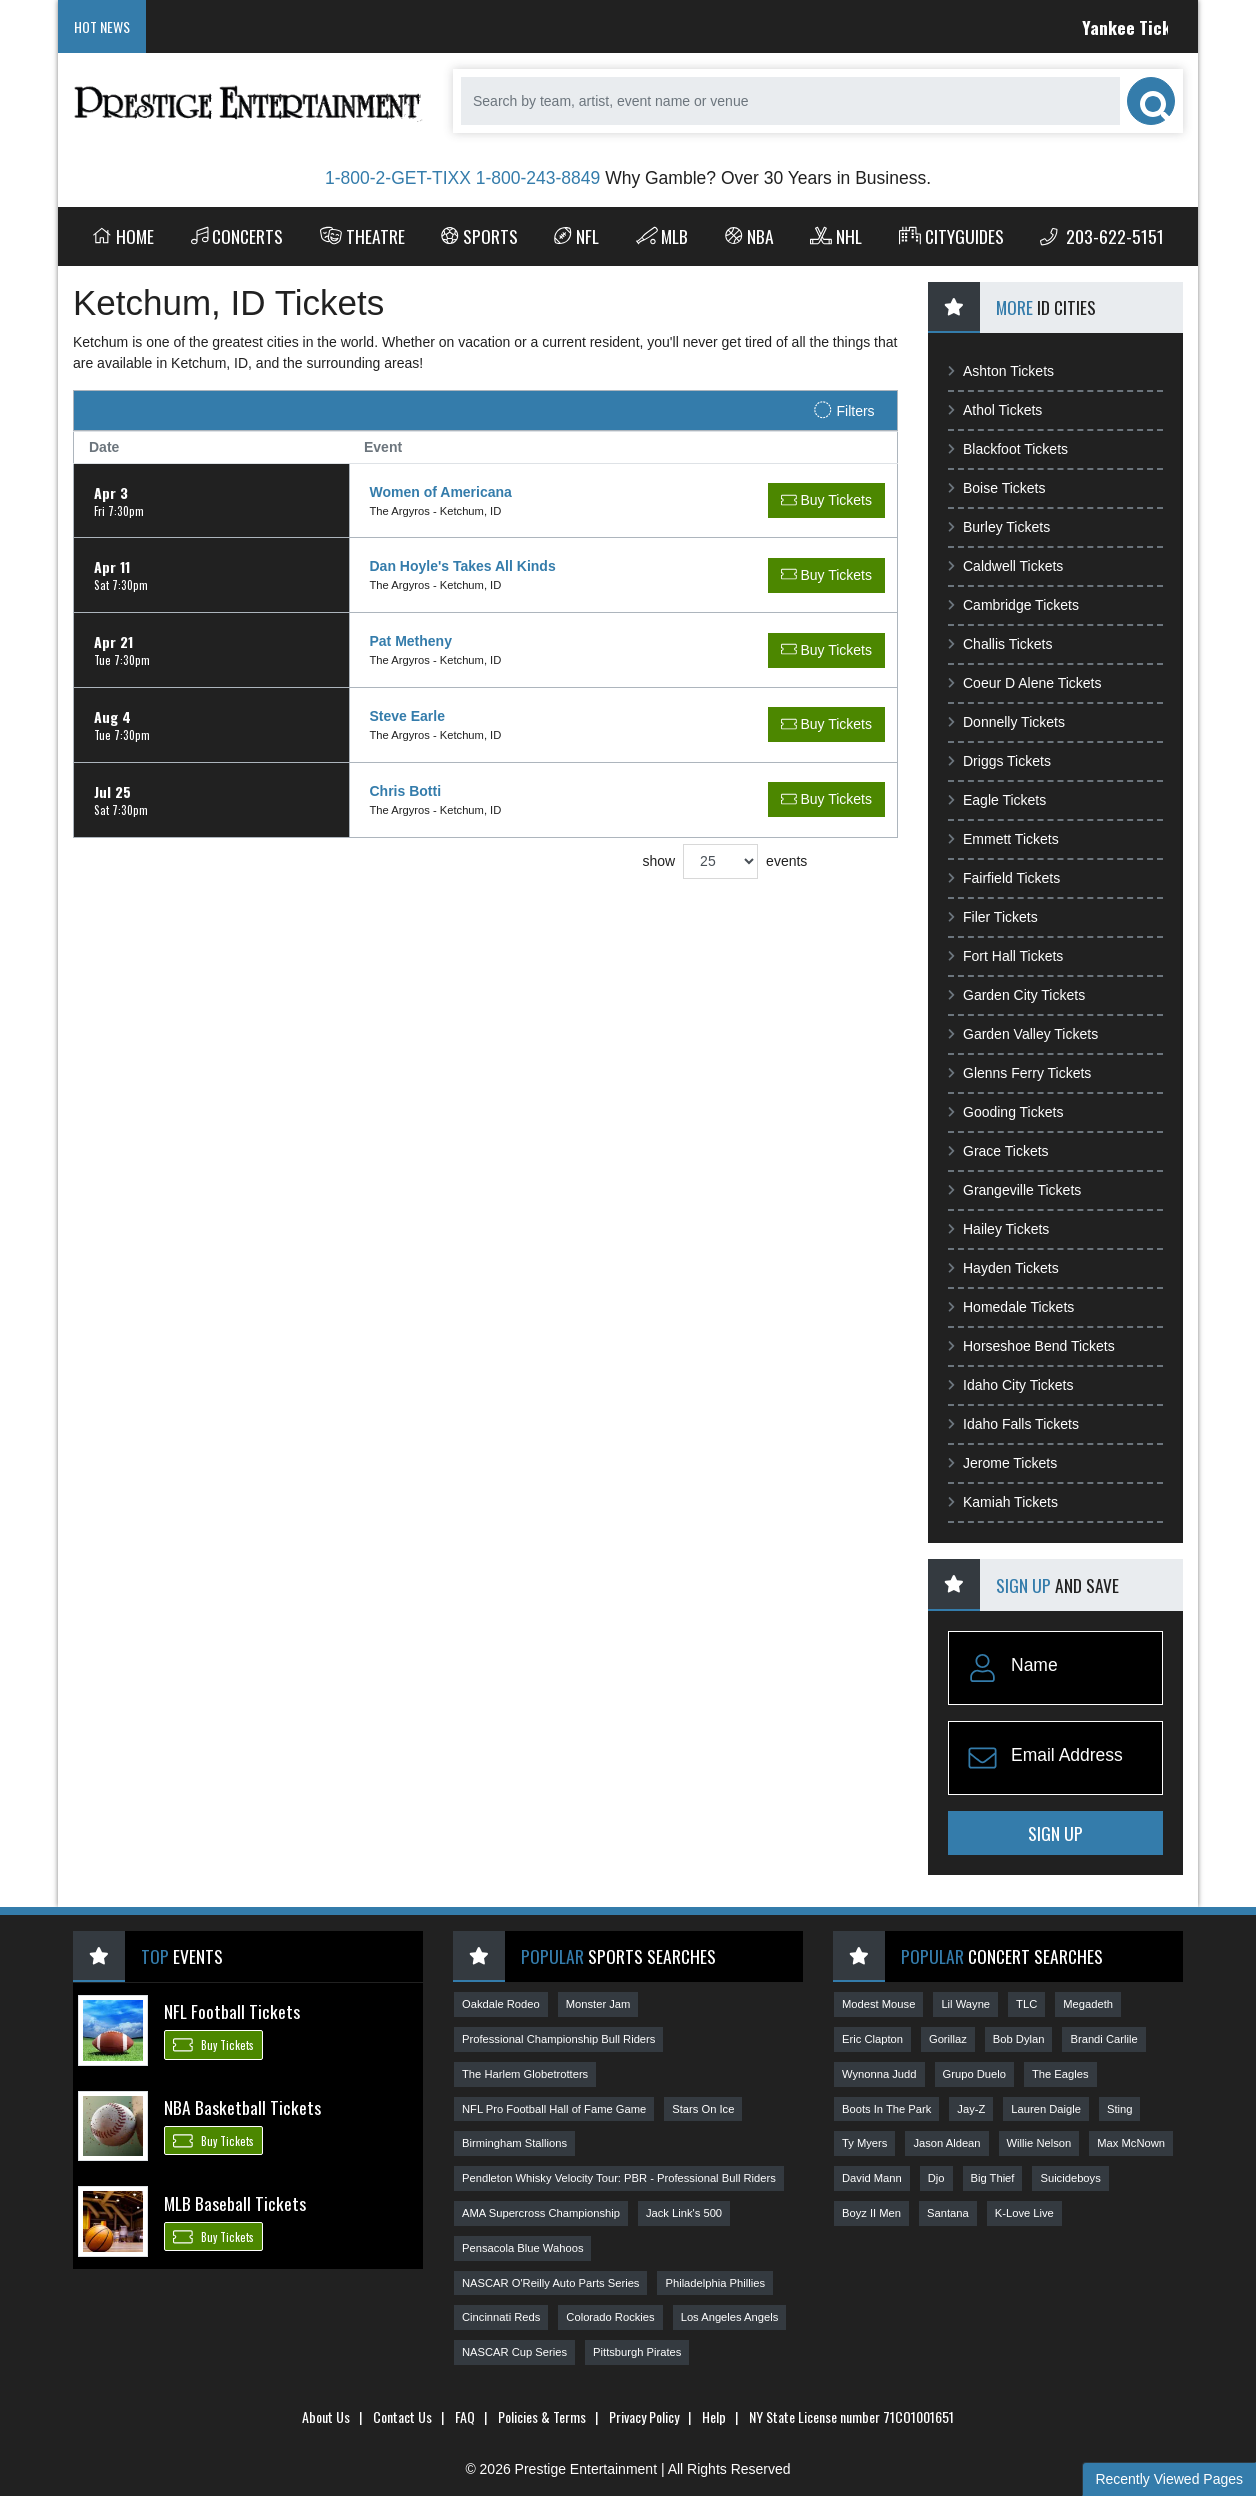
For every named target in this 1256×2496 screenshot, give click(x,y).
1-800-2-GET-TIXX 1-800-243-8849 (462, 178)
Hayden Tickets (1003, 1268)
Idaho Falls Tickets (1013, 1424)
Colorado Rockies (610, 2317)
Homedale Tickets (1011, 1307)
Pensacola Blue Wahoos (522, 2248)
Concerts (237, 236)
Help (714, 2416)
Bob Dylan (1019, 2039)
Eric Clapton (872, 2039)
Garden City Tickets (1016, 995)
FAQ (465, 2416)
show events (724, 861)
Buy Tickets (213, 2044)
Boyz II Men (871, 2213)
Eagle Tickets (997, 800)
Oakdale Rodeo (501, 2004)
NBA (749, 236)
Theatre (362, 236)
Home (123, 236)
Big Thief (993, 2178)
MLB (662, 236)
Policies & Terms (542, 2416)
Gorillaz (948, 2039)
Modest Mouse (878, 2004)
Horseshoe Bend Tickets (1031, 1346)
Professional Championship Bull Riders (558, 2039)
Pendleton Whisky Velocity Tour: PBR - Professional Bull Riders (619, 2178)
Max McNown (1131, 2143)
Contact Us (402, 2416)
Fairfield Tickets (1004, 878)
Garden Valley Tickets (1023, 1034)
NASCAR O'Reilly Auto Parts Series (550, 2283)
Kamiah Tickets (1003, 1502)
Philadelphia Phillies (715, 2283)
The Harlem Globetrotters (525, 2074)
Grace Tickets (998, 1151)
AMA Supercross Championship (541, 2213)
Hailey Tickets (998, 1229)
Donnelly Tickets (1006, 722)
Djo (936, 2178)
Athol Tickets (995, 410)
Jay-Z (971, 2109)
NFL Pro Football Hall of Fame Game (554, 2109)
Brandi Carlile (1103, 2039)
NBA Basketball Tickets (242, 2107)
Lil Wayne (965, 2004)
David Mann (872, 2178)
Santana (948, 2213)
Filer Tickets (993, 917)
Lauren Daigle (1046, 2109)
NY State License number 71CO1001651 (851, 2416)
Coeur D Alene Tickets (1025, 683)
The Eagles (1060, 2074)
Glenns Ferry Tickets (1019, 1073)
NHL (836, 236)
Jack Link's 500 (684, 2213)
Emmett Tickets (1003, 839)
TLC (1026, 2004)
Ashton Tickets (1001, 371)
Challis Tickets (1000, 644)
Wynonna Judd (879, 2074)
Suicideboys (1070, 2178)
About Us (326, 2416)
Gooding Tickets (1005, 1112)
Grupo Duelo (974, 2074)
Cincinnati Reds (501, 2317)
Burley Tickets (999, 527)
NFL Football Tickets (232, 2011)
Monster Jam (598, 2004)
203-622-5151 (1102, 236)
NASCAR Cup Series (514, 2352)
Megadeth (1088, 2004)
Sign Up (1055, 1833)
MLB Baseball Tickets (235, 2203)
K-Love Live (1024, 2213)
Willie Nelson (1039, 2143)
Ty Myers (864, 2143)
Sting (1120, 2109)
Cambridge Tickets (1013, 605)
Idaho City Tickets (1011, 1385)
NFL (576, 236)
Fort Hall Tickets (1005, 956)
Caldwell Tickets (1005, 566)
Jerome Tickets (1002, 1463)
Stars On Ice (703, 2109)
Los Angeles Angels (730, 2317)
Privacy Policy (644, 2416)
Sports (479, 236)
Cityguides (951, 236)
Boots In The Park (886, 2109)
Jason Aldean (946, 2143)
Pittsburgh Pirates (637, 2352)
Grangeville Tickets (1014, 1190)
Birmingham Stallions (514, 2143)
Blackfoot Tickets (1008, 449)
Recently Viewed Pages (1169, 2479)
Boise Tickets (996, 488)
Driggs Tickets (999, 761)
